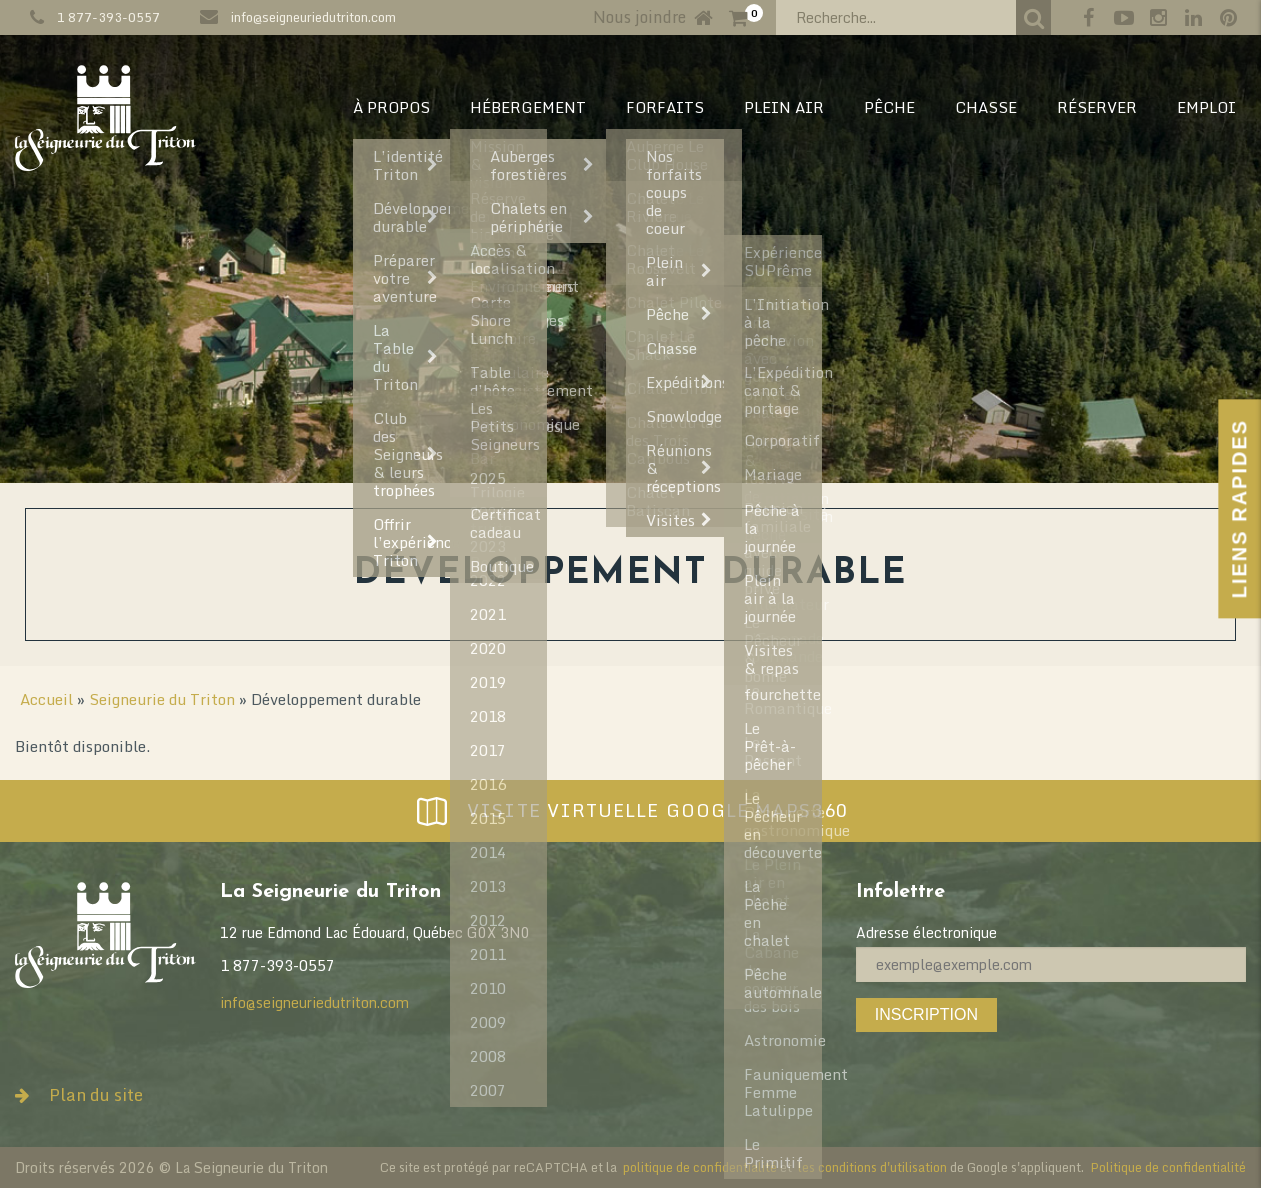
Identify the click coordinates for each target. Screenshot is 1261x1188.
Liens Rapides (1239, 508)
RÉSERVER (1097, 107)
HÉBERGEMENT (528, 107)
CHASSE (986, 107)
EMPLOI (1206, 107)
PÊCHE (889, 107)
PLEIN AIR (784, 107)
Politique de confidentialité (1168, 1167)
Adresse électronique (926, 932)
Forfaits (665, 107)
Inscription (926, 1014)
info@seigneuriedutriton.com (313, 17)
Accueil (46, 699)
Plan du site (79, 1094)
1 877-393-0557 (108, 17)
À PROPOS (391, 107)
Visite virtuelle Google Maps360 (630, 811)
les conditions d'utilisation (872, 1167)
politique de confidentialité (700, 1167)
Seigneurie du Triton (162, 699)
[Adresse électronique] (1051, 964)
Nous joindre (639, 17)
